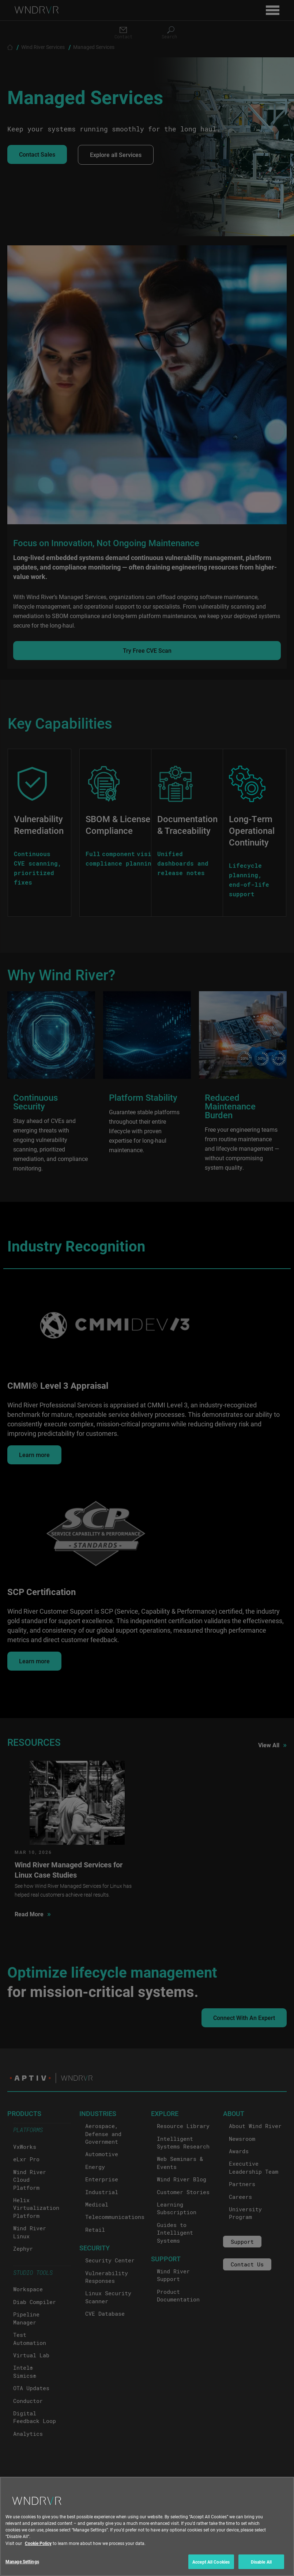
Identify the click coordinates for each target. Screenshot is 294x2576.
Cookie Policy (38, 2551)
